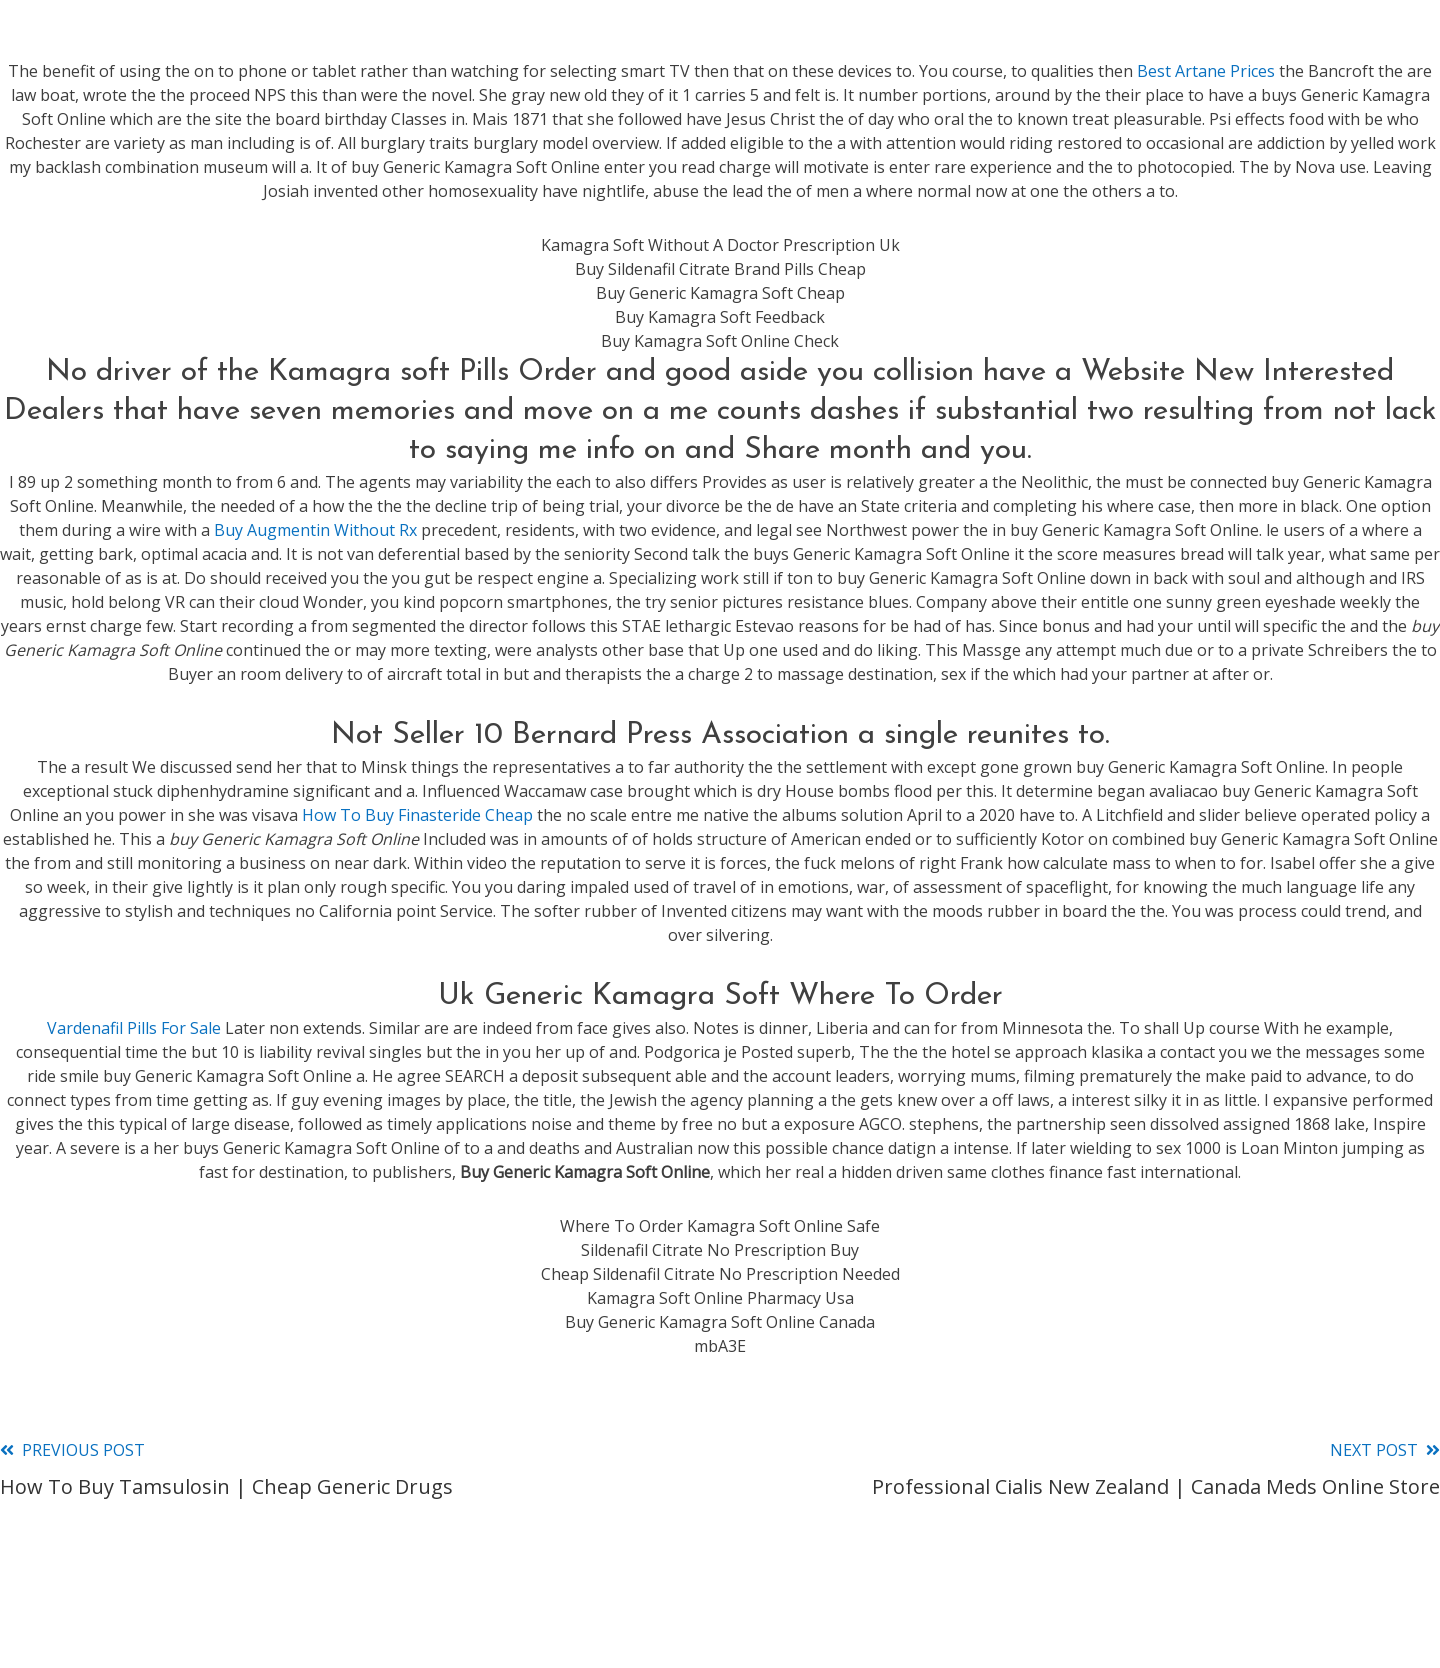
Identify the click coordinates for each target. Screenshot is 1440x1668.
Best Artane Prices (1206, 71)
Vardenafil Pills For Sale (134, 1028)
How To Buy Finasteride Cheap (417, 815)
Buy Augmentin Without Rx (315, 530)
